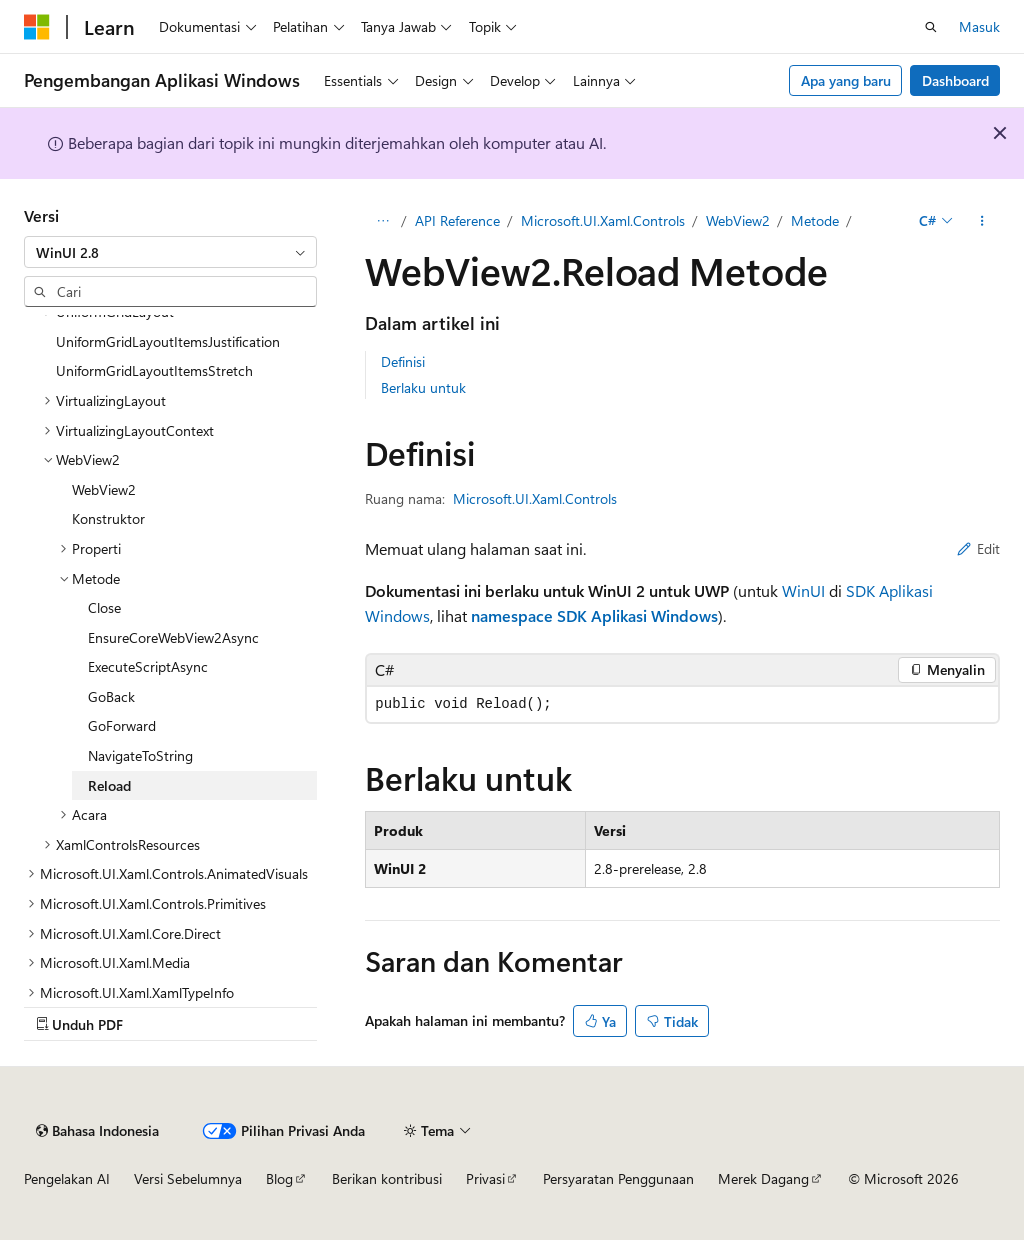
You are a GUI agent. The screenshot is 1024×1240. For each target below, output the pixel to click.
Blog (279, 1178)
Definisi (403, 361)
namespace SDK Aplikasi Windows (594, 615)
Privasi (485, 1178)
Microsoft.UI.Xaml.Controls (603, 220)
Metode (815, 220)
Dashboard (955, 80)
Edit (978, 548)
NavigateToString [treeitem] (140, 755)
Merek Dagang (763, 1178)
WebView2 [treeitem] (104, 489)
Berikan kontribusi (387, 1178)
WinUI (803, 590)
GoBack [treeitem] (111, 696)
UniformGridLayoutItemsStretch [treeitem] (154, 370)
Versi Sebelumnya (188, 1178)
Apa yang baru (846, 80)
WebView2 (738, 220)
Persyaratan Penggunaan (618, 1178)
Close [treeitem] (104, 607)
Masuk (979, 26)
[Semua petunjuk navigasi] (382, 221)
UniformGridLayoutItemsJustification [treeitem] (168, 341)
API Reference (457, 220)
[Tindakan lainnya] (982, 221)
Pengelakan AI (67, 1178)
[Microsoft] (37, 27)
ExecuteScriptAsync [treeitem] (148, 666)
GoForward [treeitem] (122, 725)
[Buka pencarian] (931, 27)
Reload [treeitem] (109, 785)
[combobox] (170, 252)
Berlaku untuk (423, 387)
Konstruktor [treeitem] (108, 518)
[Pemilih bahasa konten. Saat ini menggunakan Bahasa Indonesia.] (97, 1131)
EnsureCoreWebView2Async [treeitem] (173, 637)
